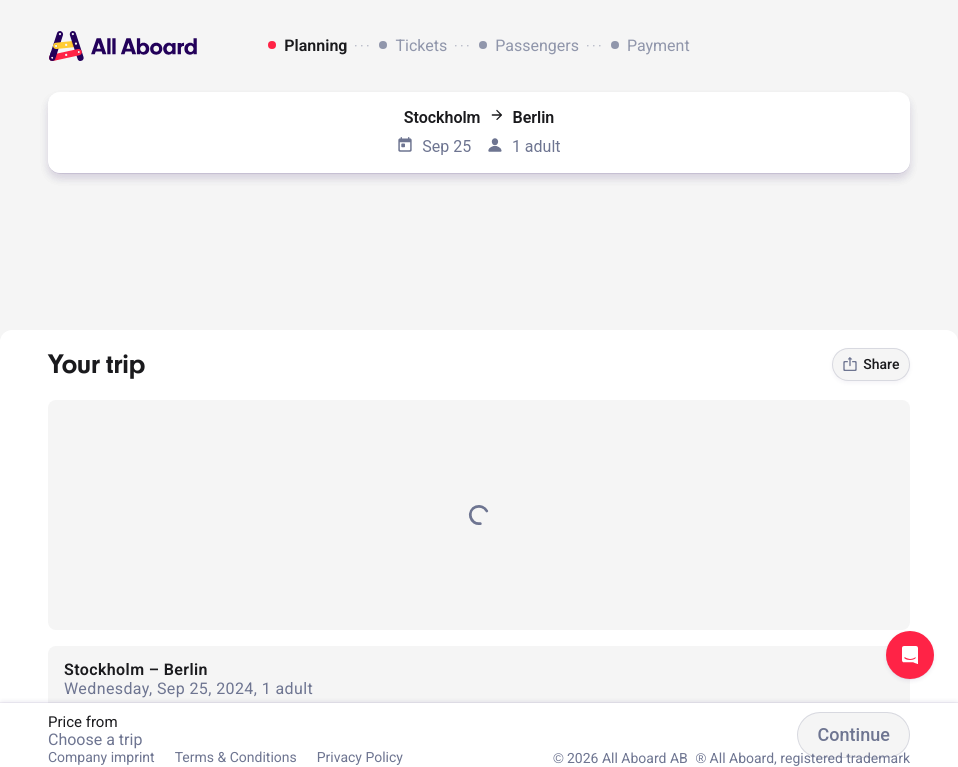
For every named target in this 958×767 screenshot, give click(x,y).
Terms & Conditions (236, 758)
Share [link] (870, 365)
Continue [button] (854, 734)
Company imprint (101, 758)
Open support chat (910, 655)
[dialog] (478, 46)
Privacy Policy (360, 758)
